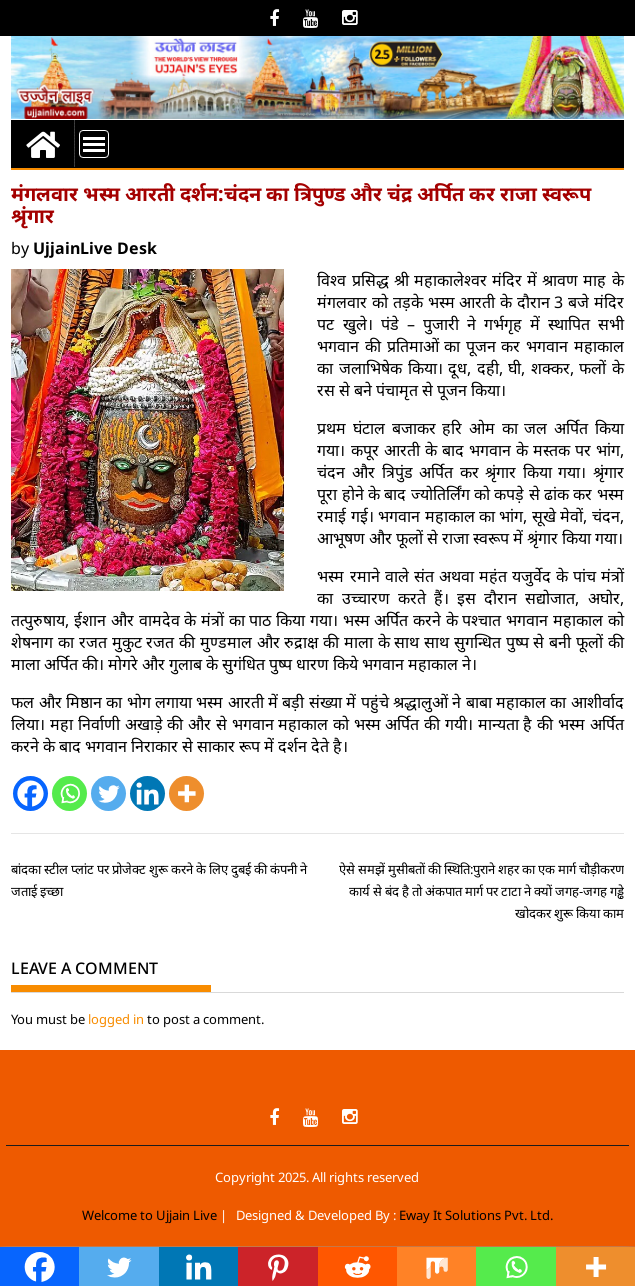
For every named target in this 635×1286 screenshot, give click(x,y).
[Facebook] (30, 793)
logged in (116, 1019)
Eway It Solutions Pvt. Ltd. (476, 1215)
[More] (186, 793)
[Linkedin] (147, 793)
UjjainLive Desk (95, 248)
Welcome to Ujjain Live (149, 1215)
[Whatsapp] (69, 793)
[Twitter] (108, 793)
